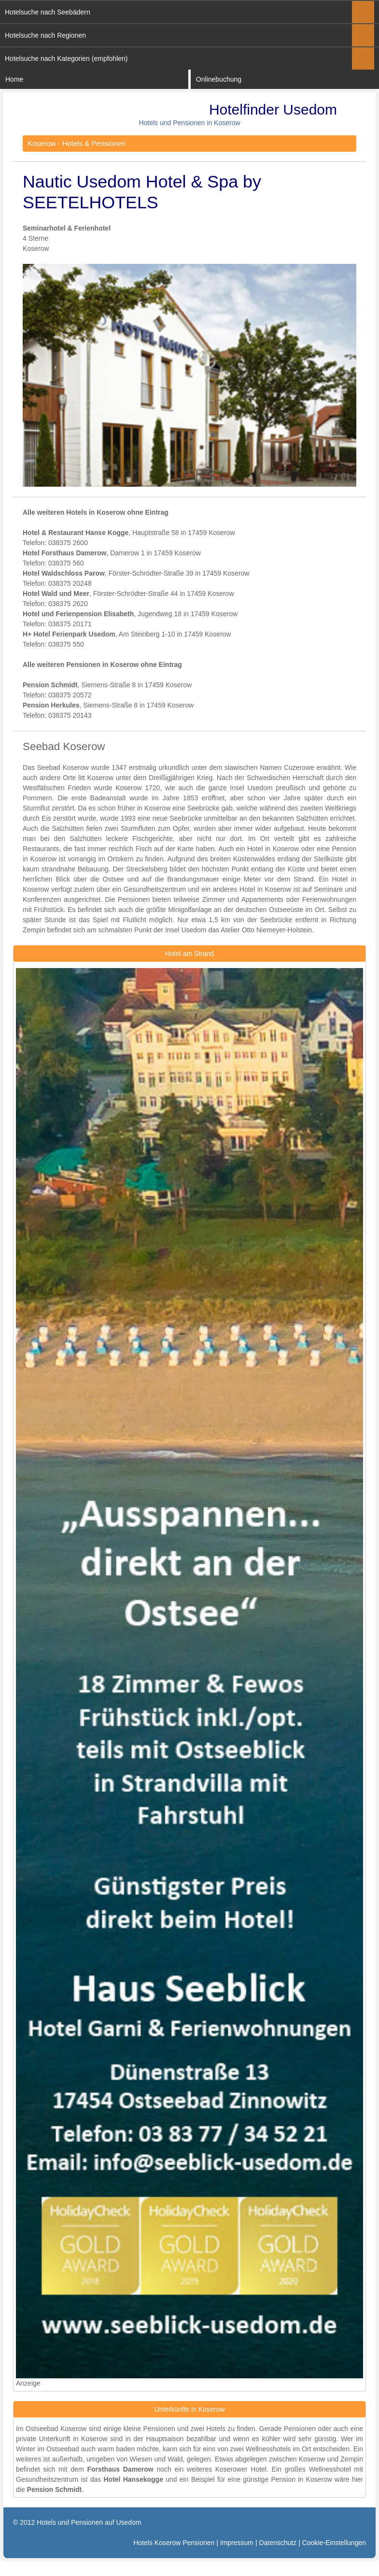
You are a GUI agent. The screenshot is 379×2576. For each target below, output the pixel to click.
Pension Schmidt (54, 2489)
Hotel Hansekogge (133, 2479)
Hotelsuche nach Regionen (45, 35)
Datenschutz (277, 2543)
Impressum (236, 2543)
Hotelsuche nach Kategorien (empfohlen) (66, 58)
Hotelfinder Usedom (273, 109)
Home (14, 79)
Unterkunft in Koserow (73, 2439)
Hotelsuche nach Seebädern (47, 12)
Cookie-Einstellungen (334, 2543)
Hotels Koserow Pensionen (173, 2543)
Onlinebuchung (218, 79)
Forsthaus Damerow (120, 2469)
